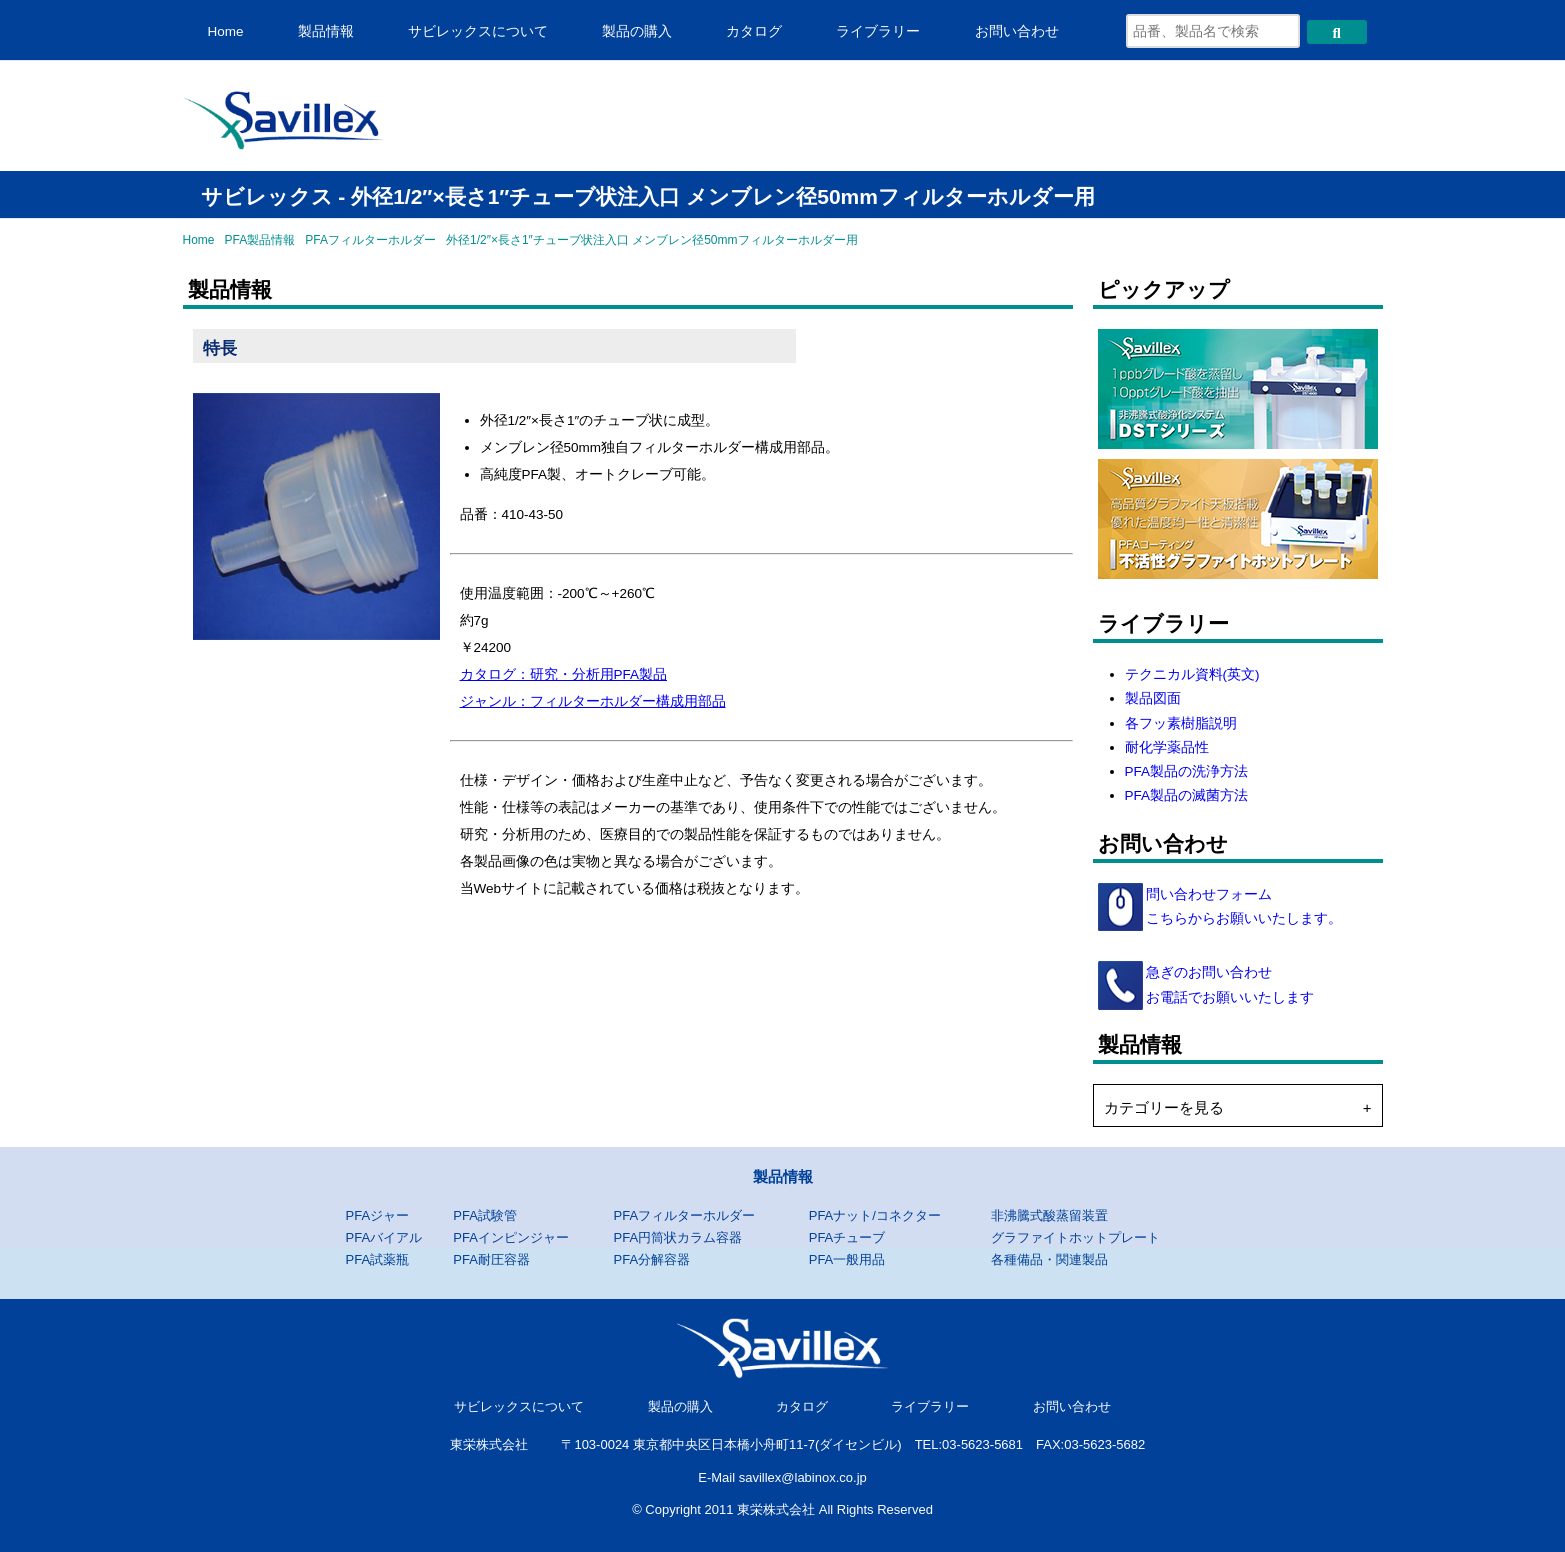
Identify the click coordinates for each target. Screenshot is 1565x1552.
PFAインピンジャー (511, 1237)
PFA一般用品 (847, 1259)
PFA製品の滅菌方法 (1187, 795)
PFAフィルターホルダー (370, 240)
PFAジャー (378, 1215)
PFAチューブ (847, 1237)
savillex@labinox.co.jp (803, 1477)
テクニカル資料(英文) (1192, 674)
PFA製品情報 (260, 240)
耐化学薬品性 (1167, 747)
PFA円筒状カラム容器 (677, 1237)
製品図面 (1153, 698)
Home (226, 31)
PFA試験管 (485, 1215)
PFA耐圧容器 (491, 1259)
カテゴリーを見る (1164, 1107)
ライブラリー (878, 31)
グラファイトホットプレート (1075, 1237)
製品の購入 (637, 31)
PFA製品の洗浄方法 (1187, 771)
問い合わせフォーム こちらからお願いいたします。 (1243, 906)
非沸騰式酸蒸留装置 (1049, 1215)
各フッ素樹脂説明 (1181, 723)
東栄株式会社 (489, 1444)
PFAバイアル (384, 1237)
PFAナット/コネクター (875, 1215)
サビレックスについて (478, 31)
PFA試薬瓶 (378, 1259)
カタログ (754, 31)
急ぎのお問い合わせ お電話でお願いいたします (1229, 984)
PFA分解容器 (651, 1259)
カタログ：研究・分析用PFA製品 (564, 674)
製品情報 (326, 31)
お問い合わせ (1017, 31)
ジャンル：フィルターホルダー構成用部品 (593, 701)
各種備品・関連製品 (1049, 1259)
